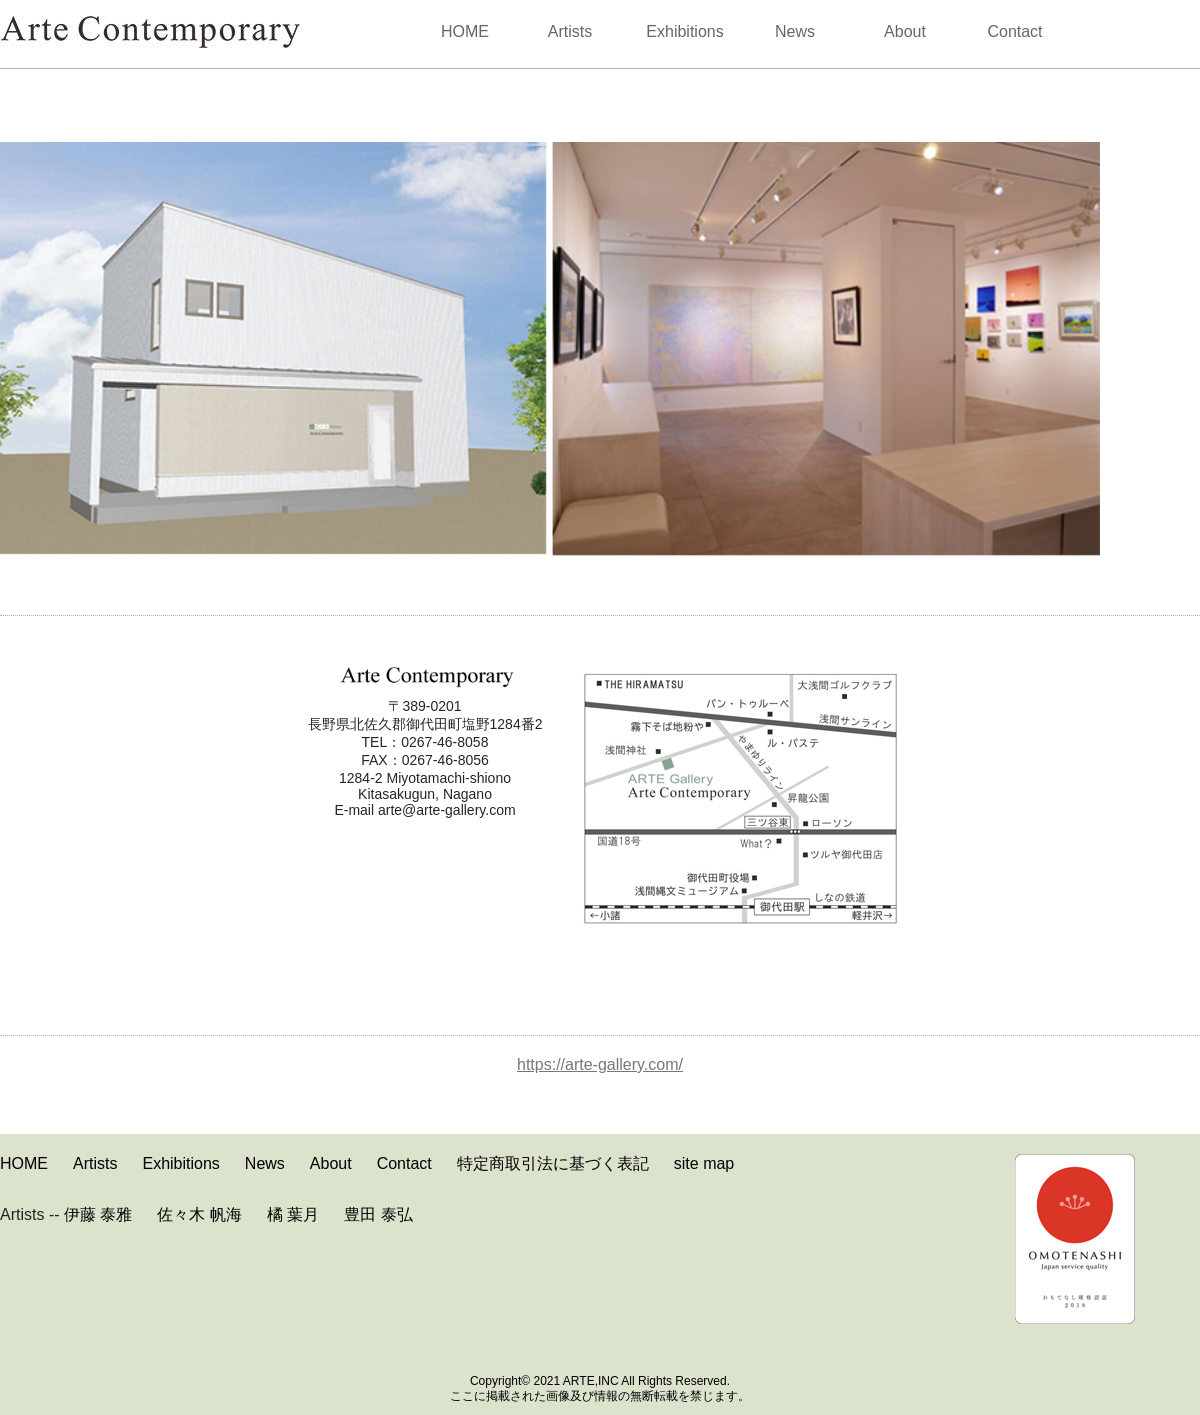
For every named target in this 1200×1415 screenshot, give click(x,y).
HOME (465, 31)
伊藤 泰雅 (98, 1214)
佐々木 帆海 (199, 1214)
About (905, 31)
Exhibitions (684, 31)
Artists (570, 31)
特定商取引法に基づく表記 (553, 1163)
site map (704, 1163)
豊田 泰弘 (378, 1214)
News (795, 31)
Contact (1014, 31)
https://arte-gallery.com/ (600, 1064)
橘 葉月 (293, 1214)
